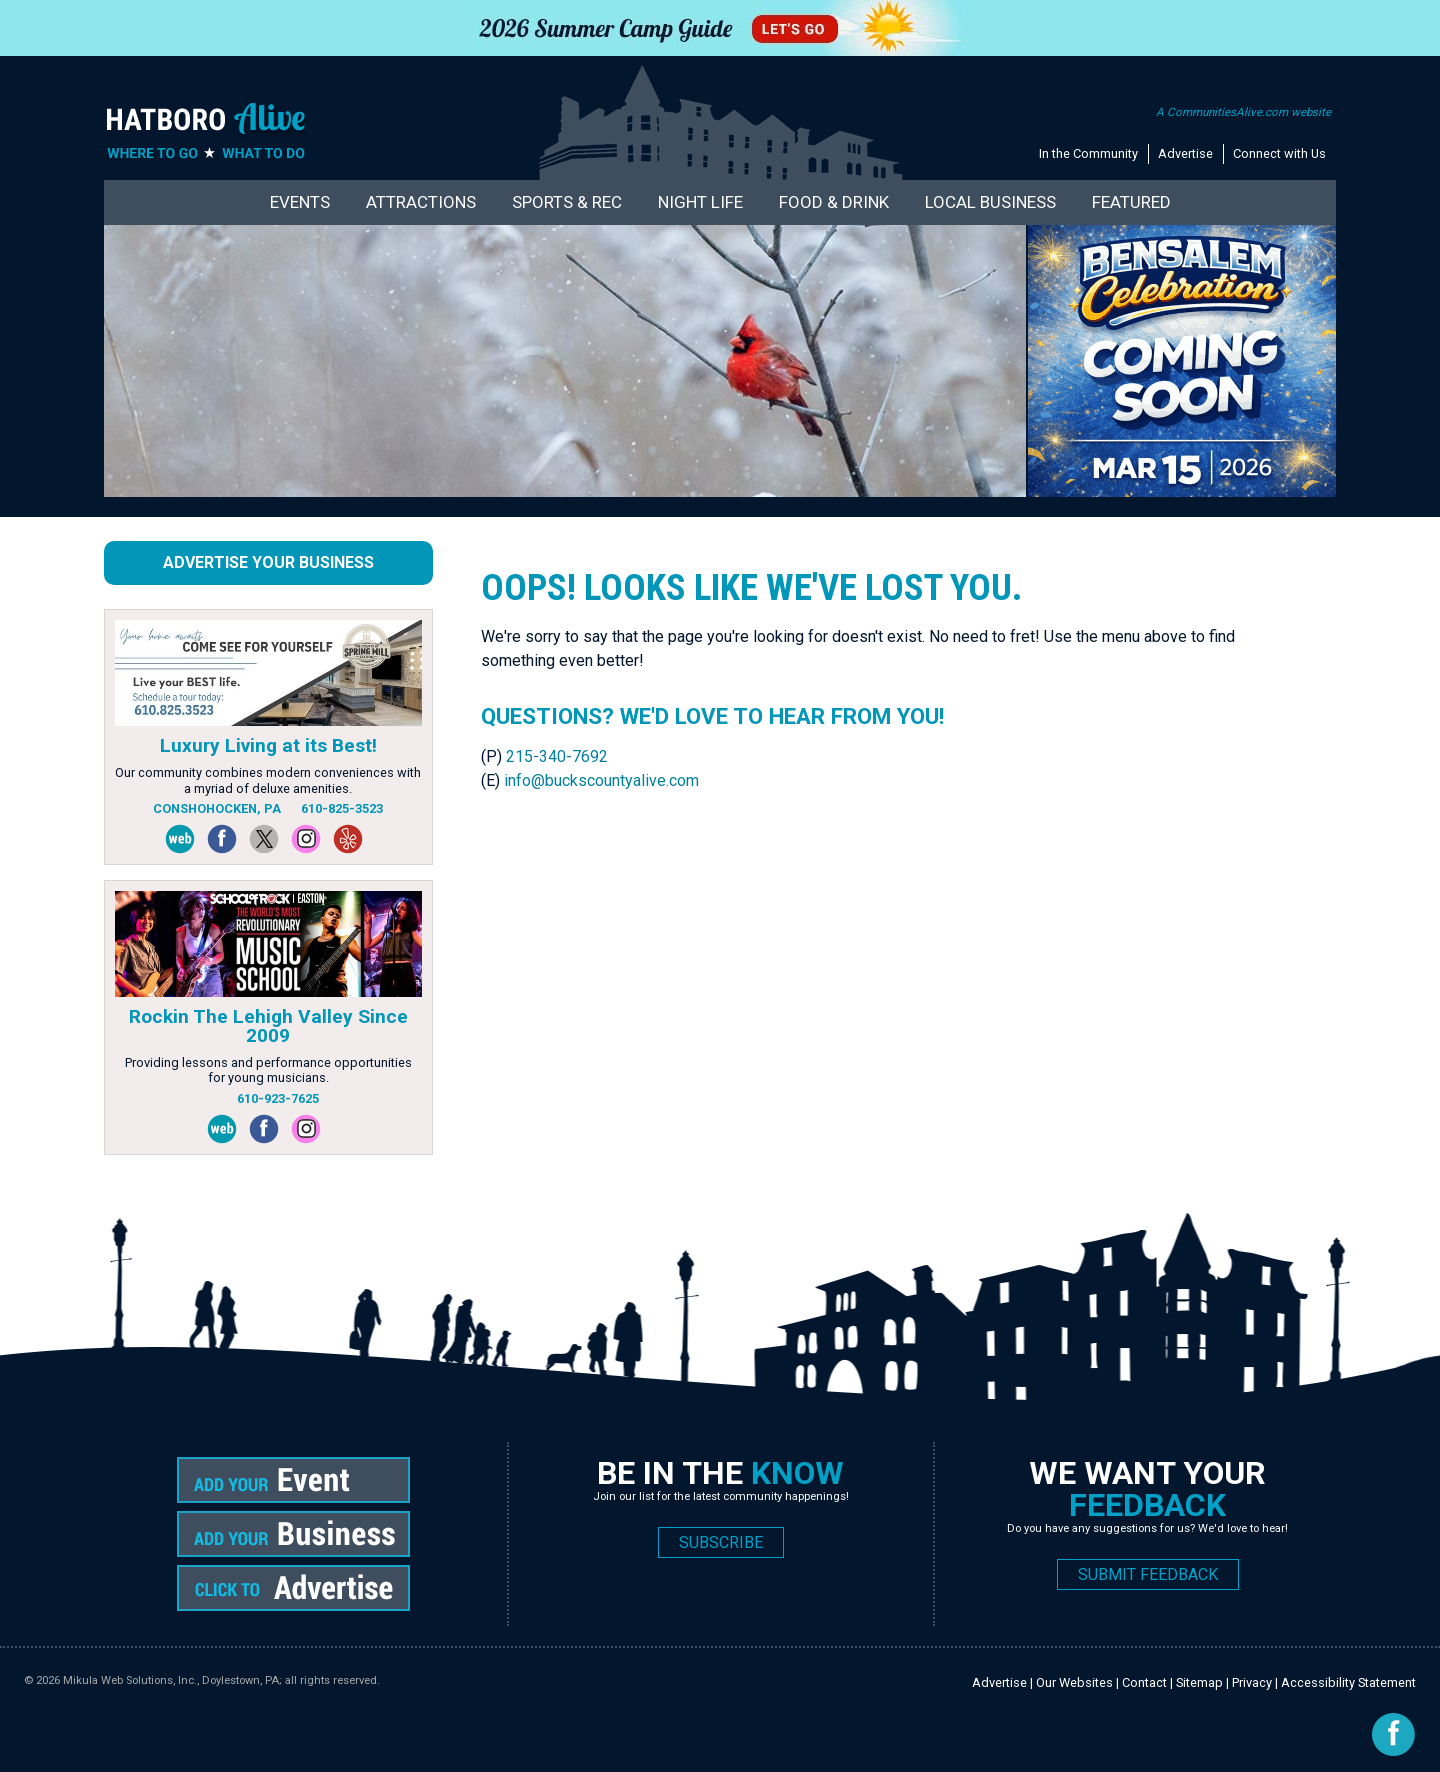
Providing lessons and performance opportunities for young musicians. (268, 1070)
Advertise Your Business (268, 562)
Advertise (1185, 153)
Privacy (1252, 1682)
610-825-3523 (342, 808)
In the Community (1088, 153)
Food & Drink (834, 202)
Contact (1144, 1682)
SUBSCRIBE (721, 1542)
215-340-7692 (557, 756)
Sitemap (1199, 1682)
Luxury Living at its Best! (268, 745)
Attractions (421, 202)
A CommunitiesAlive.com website (1243, 112)
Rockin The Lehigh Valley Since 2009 (268, 1026)
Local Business (990, 202)
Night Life (700, 202)
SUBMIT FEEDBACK (1148, 1574)
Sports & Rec (567, 202)
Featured (1131, 202)
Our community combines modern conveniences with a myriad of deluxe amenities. (268, 780)
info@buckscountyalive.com (601, 780)
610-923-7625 (278, 1098)
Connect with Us (1279, 153)
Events (300, 202)
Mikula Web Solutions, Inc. (130, 1680)
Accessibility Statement (1348, 1682)
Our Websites (1074, 1682)
